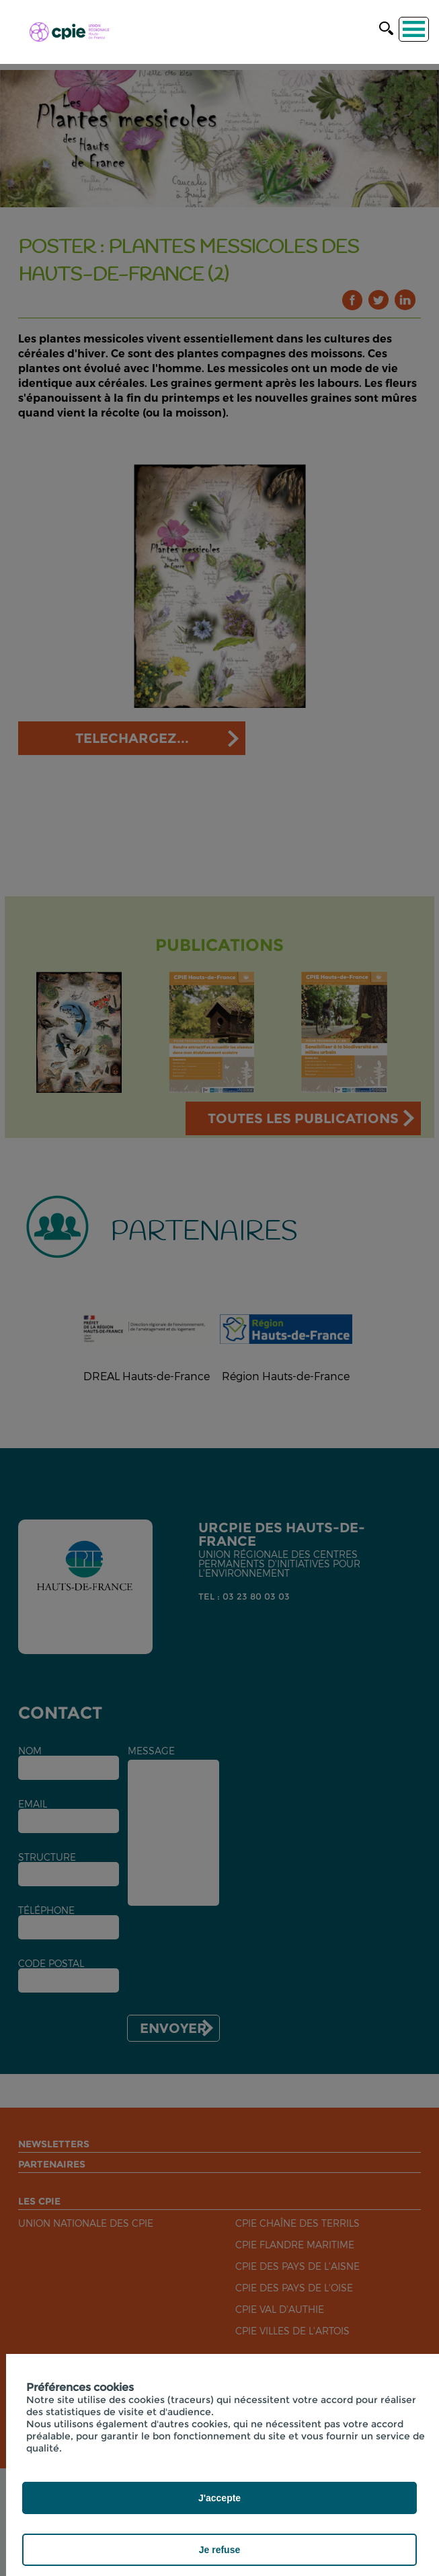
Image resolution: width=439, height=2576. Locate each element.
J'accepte (219, 2498)
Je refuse (219, 2549)
